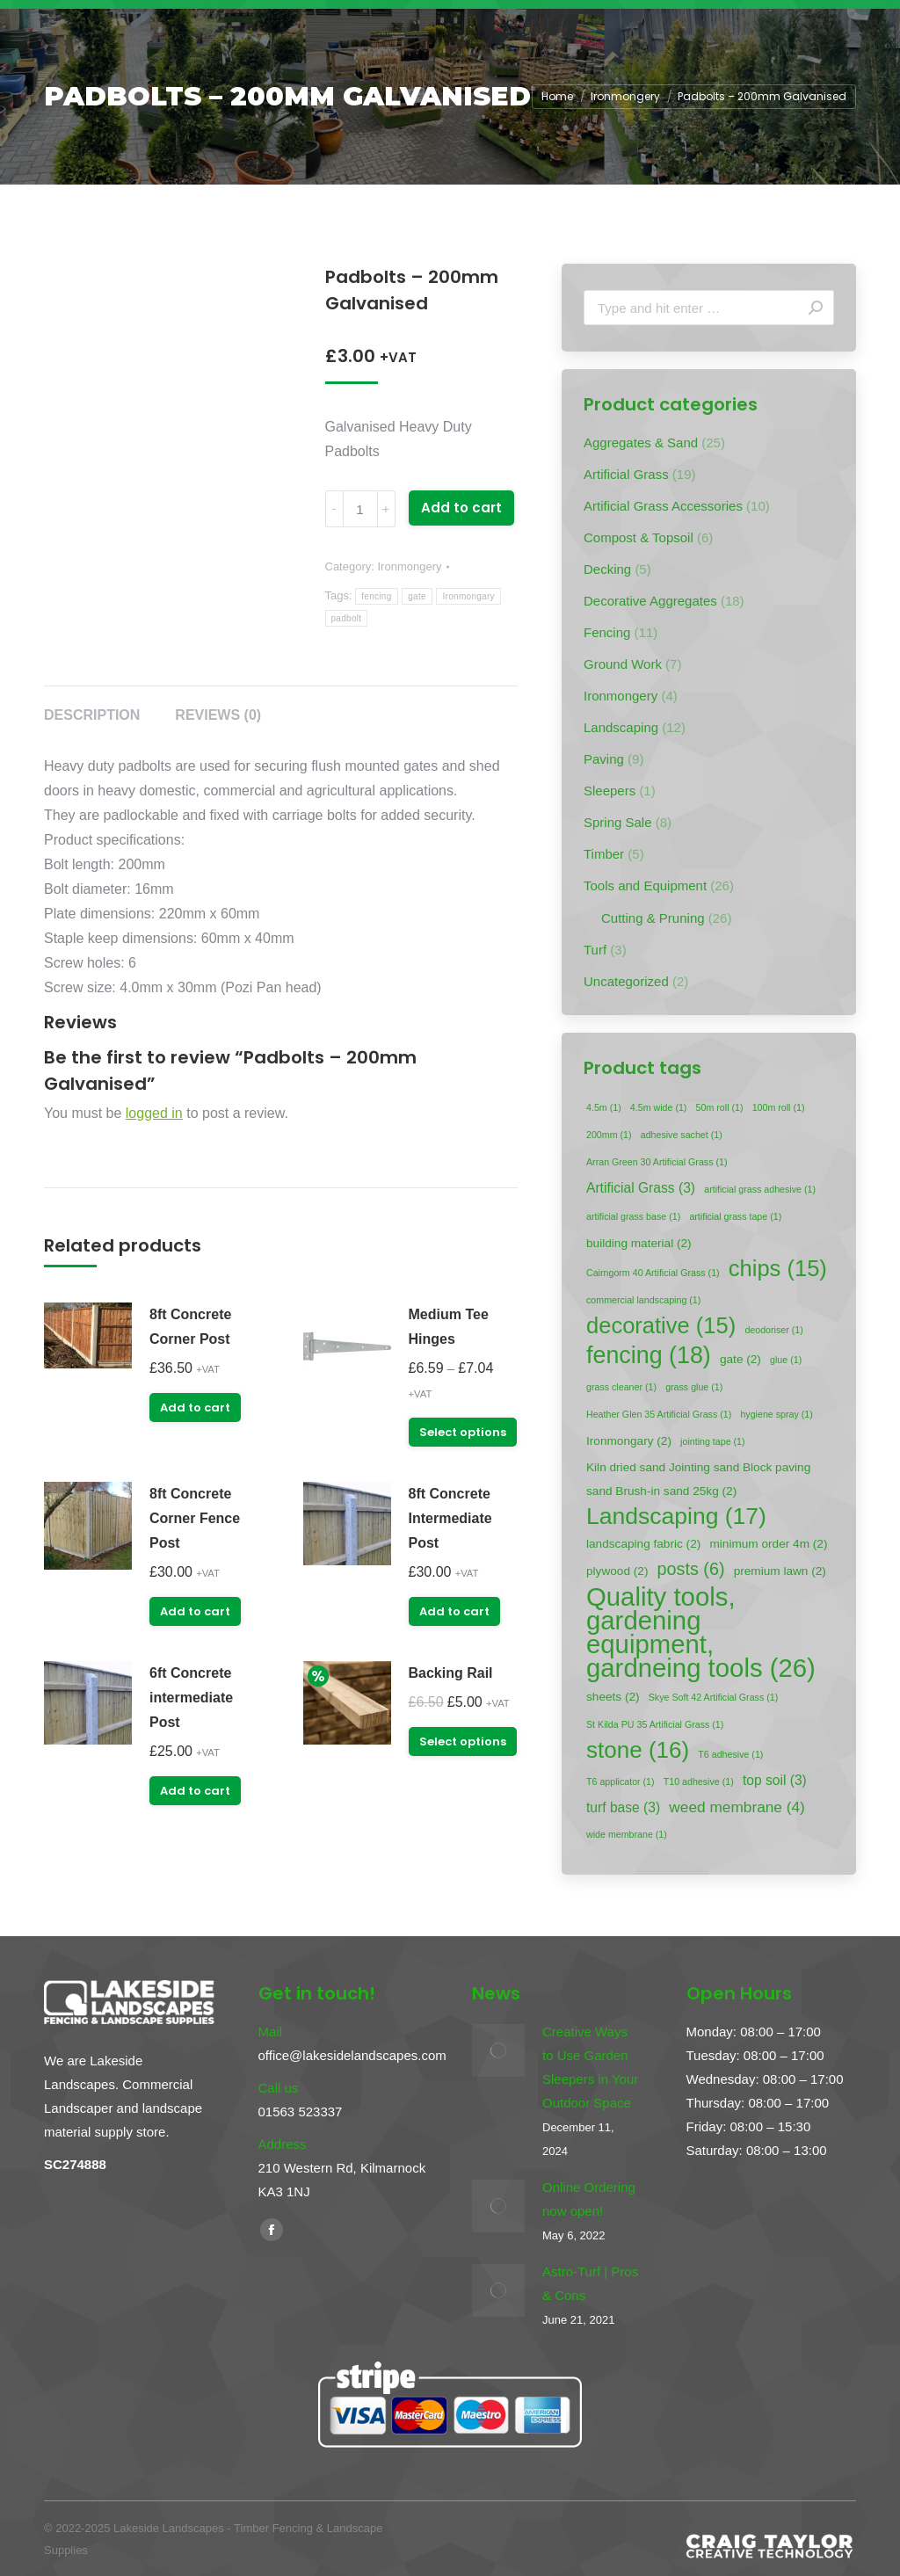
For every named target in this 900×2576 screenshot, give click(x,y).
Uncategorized (626, 981)
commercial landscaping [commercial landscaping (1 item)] (643, 1300)
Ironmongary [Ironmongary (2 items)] (628, 1441)
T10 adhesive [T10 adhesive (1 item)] (699, 1781)
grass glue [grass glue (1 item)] (693, 1387)
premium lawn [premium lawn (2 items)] (780, 1571)
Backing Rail (451, 1672)
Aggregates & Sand (641, 442)
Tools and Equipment (645, 885)
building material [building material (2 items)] (639, 1243)
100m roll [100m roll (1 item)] (778, 1107)
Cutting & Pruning (653, 918)
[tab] (92, 707)
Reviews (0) (218, 714)
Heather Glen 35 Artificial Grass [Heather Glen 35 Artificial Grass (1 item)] (658, 1414)
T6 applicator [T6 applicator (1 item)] (620, 1781)
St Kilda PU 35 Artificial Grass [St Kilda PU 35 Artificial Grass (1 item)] (654, 1724)
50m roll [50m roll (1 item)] (720, 1107)
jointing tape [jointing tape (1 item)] (712, 1441)
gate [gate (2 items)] (740, 1359)
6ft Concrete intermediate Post (191, 1697)
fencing (376, 596)
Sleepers (609, 790)
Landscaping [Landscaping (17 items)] (676, 1516)
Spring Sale (618, 822)
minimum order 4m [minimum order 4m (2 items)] (768, 1543)
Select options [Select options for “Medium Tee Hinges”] (462, 1432)
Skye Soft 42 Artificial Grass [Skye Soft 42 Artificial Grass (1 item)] (713, 1697)
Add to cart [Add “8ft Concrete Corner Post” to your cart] (195, 1407)
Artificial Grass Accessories (663, 505)
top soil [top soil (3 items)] (775, 1780)
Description (92, 714)
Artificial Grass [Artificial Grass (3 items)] (640, 1187)
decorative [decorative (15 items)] (661, 1326)
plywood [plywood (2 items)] (617, 1571)
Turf (595, 949)
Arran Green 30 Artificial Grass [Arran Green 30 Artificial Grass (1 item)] (657, 1162)
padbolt (346, 618)
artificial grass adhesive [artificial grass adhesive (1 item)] (760, 1189)
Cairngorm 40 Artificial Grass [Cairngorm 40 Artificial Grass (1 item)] (653, 1272)
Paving (604, 758)
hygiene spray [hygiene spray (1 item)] (776, 1414)
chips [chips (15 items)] (778, 1269)
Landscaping (621, 727)
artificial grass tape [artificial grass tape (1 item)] (735, 1216)
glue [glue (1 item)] (786, 1359)
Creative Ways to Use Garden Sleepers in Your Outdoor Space (590, 2067)
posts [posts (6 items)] (691, 1568)
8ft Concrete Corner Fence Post (194, 1518)
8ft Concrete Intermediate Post (450, 1518)
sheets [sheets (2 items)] (613, 1696)
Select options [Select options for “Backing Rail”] (462, 1741)
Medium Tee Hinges (449, 1326)
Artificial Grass (626, 474)
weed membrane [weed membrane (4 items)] (737, 1807)
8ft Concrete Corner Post (190, 1326)
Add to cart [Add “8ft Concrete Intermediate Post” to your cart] (454, 1611)
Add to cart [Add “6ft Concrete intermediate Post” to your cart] (195, 1790)
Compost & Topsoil (638, 537)
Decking (607, 569)
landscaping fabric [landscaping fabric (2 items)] (643, 1543)
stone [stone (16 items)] (637, 1750)
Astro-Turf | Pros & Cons (590, 2283)
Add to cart (461, 507)
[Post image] (498, 2050)
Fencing (607, 632)
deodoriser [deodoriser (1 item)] (773, 1329)
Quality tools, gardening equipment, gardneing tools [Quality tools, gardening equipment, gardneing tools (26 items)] (701, 1632)
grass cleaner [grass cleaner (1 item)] (621, 1387)
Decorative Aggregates (650, 600)
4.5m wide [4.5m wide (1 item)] (658, 1107)
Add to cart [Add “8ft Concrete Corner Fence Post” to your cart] (195, 1611)
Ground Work (623, 664)
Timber (604, 853)
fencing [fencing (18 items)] (648, 1356)
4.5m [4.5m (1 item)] (603, 1107)
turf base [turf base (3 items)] (623, 1807)
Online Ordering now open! (588, 2199)
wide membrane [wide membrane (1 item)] (626, 1834)
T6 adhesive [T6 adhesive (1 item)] (730, 1754)
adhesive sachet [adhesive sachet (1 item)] (681, 1134)
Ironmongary (468, 596)
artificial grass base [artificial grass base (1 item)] (633, 1216)
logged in (154, 1113)
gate (417, 596)
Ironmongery (409, 566)
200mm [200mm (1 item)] (609, 1134)
